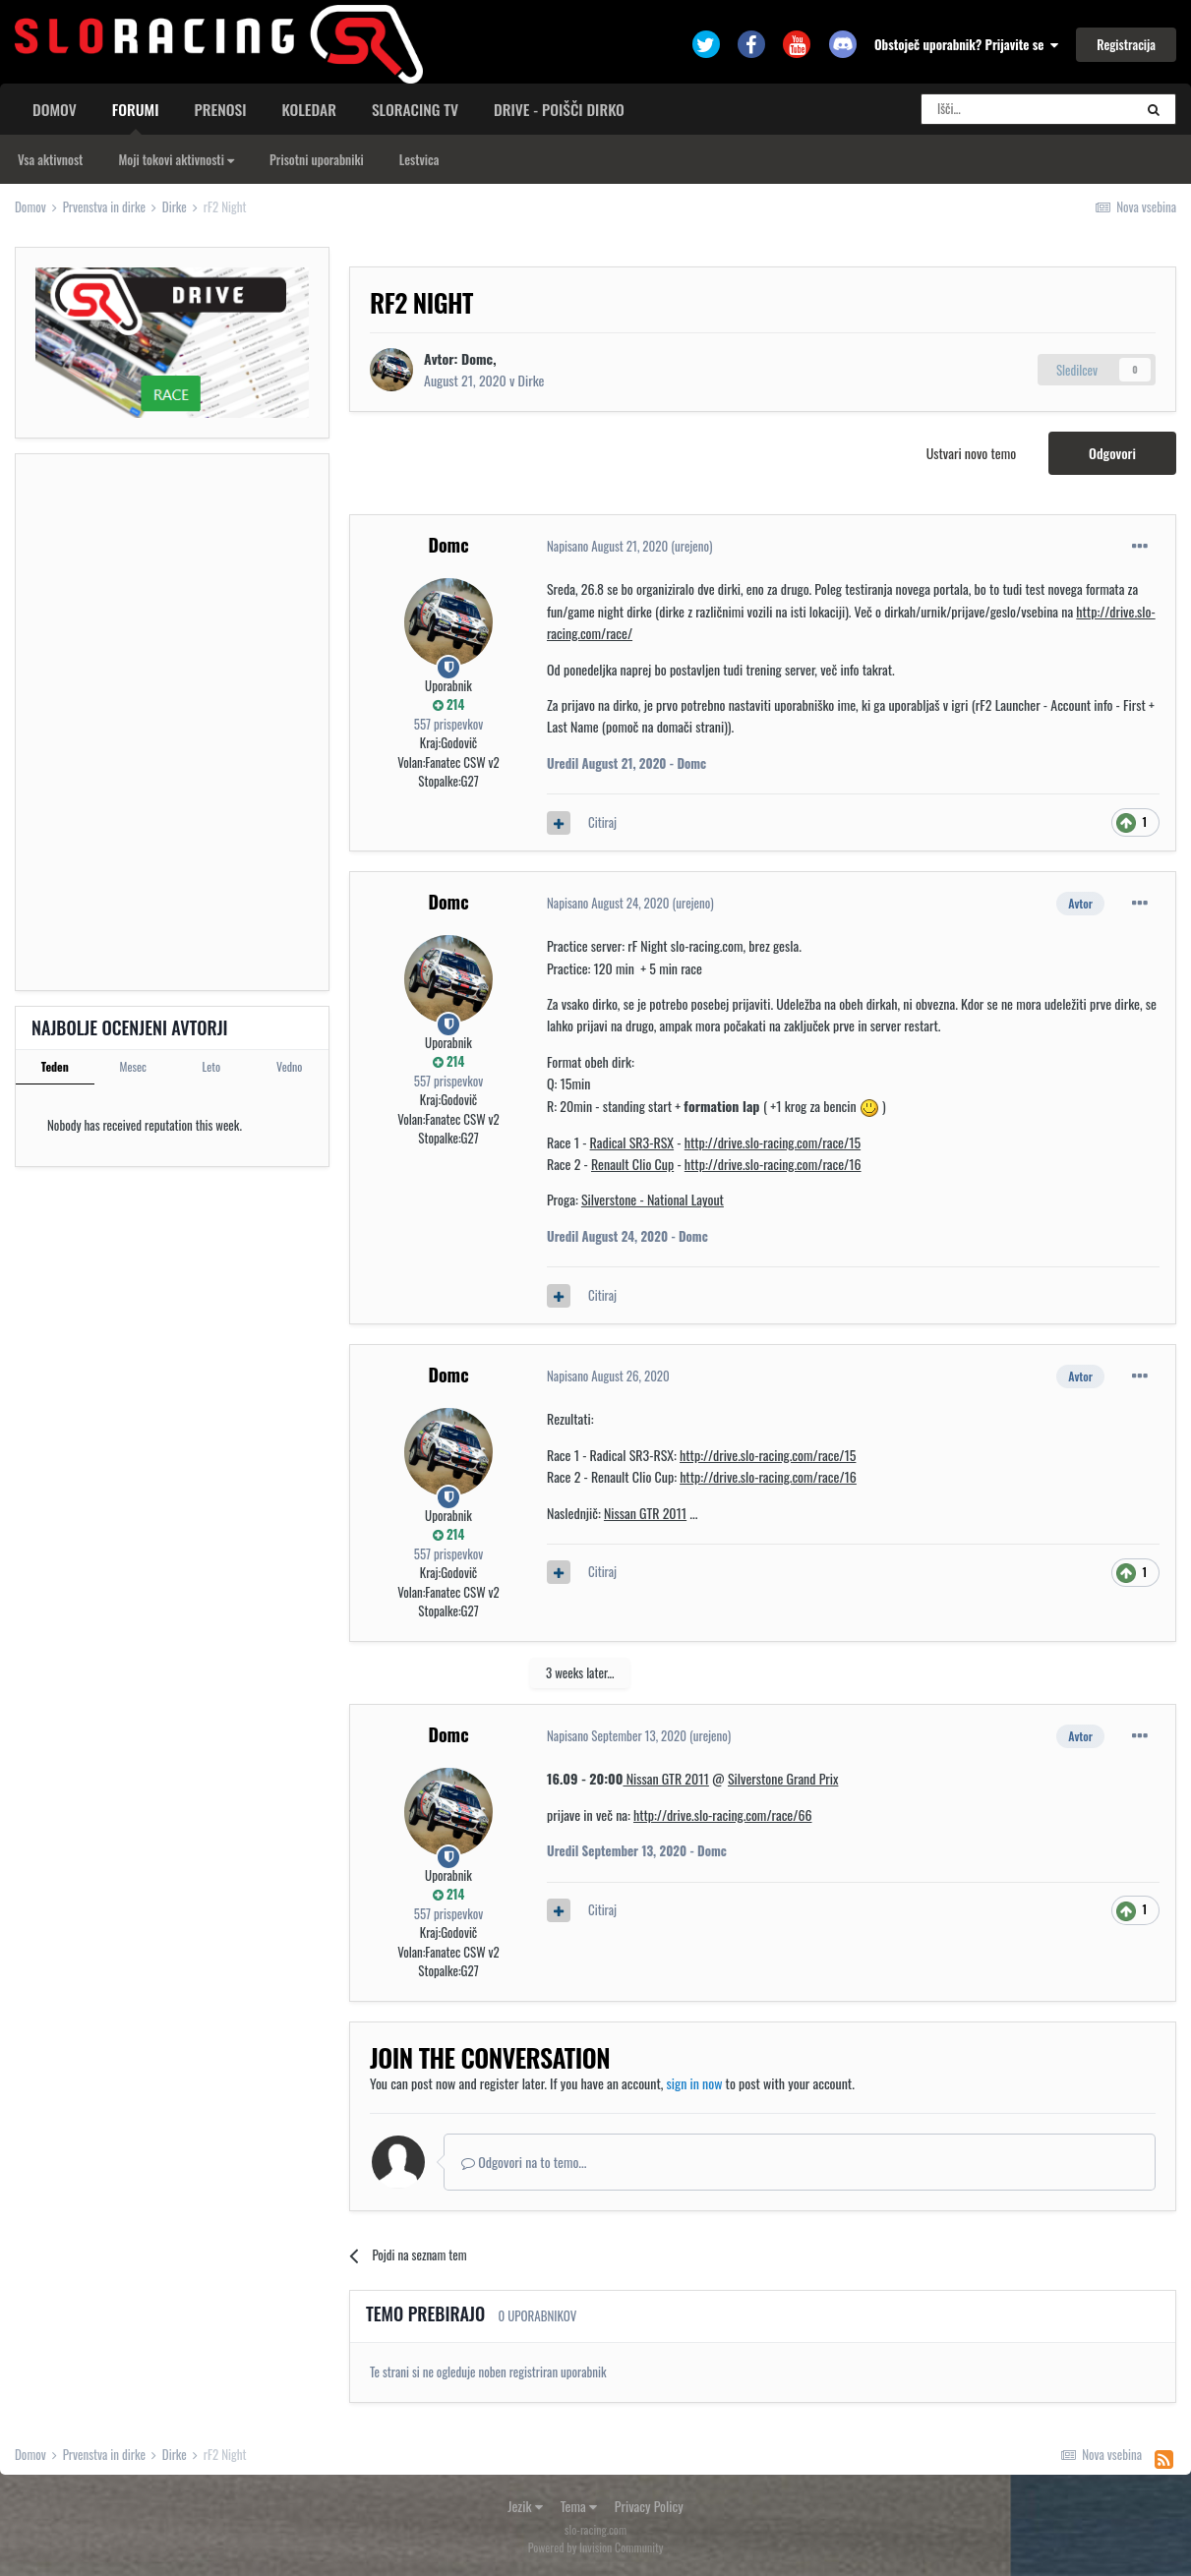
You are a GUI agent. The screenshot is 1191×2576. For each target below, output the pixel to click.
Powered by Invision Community (596, 2547)
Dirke (531, 380)
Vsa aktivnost (50, 159)
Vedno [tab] (289, 1066)
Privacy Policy (649, 2505)
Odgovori (1112, 452)
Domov (54, 109)
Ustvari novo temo (971, 452)
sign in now (695, 2083)
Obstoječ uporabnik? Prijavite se (966, 44)
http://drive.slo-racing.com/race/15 (773, 1142)
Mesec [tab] (133, 1066)
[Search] (1027, 109)
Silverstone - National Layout (652, 1199)
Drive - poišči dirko (559, 109)
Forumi (135, 116)
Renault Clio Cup (632, 1163)
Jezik (524, 2505)
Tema (579, 2505)
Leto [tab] (211, 1066)
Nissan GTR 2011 (645, 1512)
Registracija (1126, 44)
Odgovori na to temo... (523, 2161)
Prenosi (221, 109)
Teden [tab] (55, 1066)
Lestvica (419, 159)
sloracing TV (415, 109)
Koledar (308, 109)
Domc (448, 544)
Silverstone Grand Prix (783, 1778)
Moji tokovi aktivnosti (176, 159)
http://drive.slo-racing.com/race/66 (722, 1814)
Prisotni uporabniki (316, 159)
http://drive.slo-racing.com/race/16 (773, 1163)
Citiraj (602, 822)
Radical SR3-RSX (632, 1142)
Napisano (607, 546)
